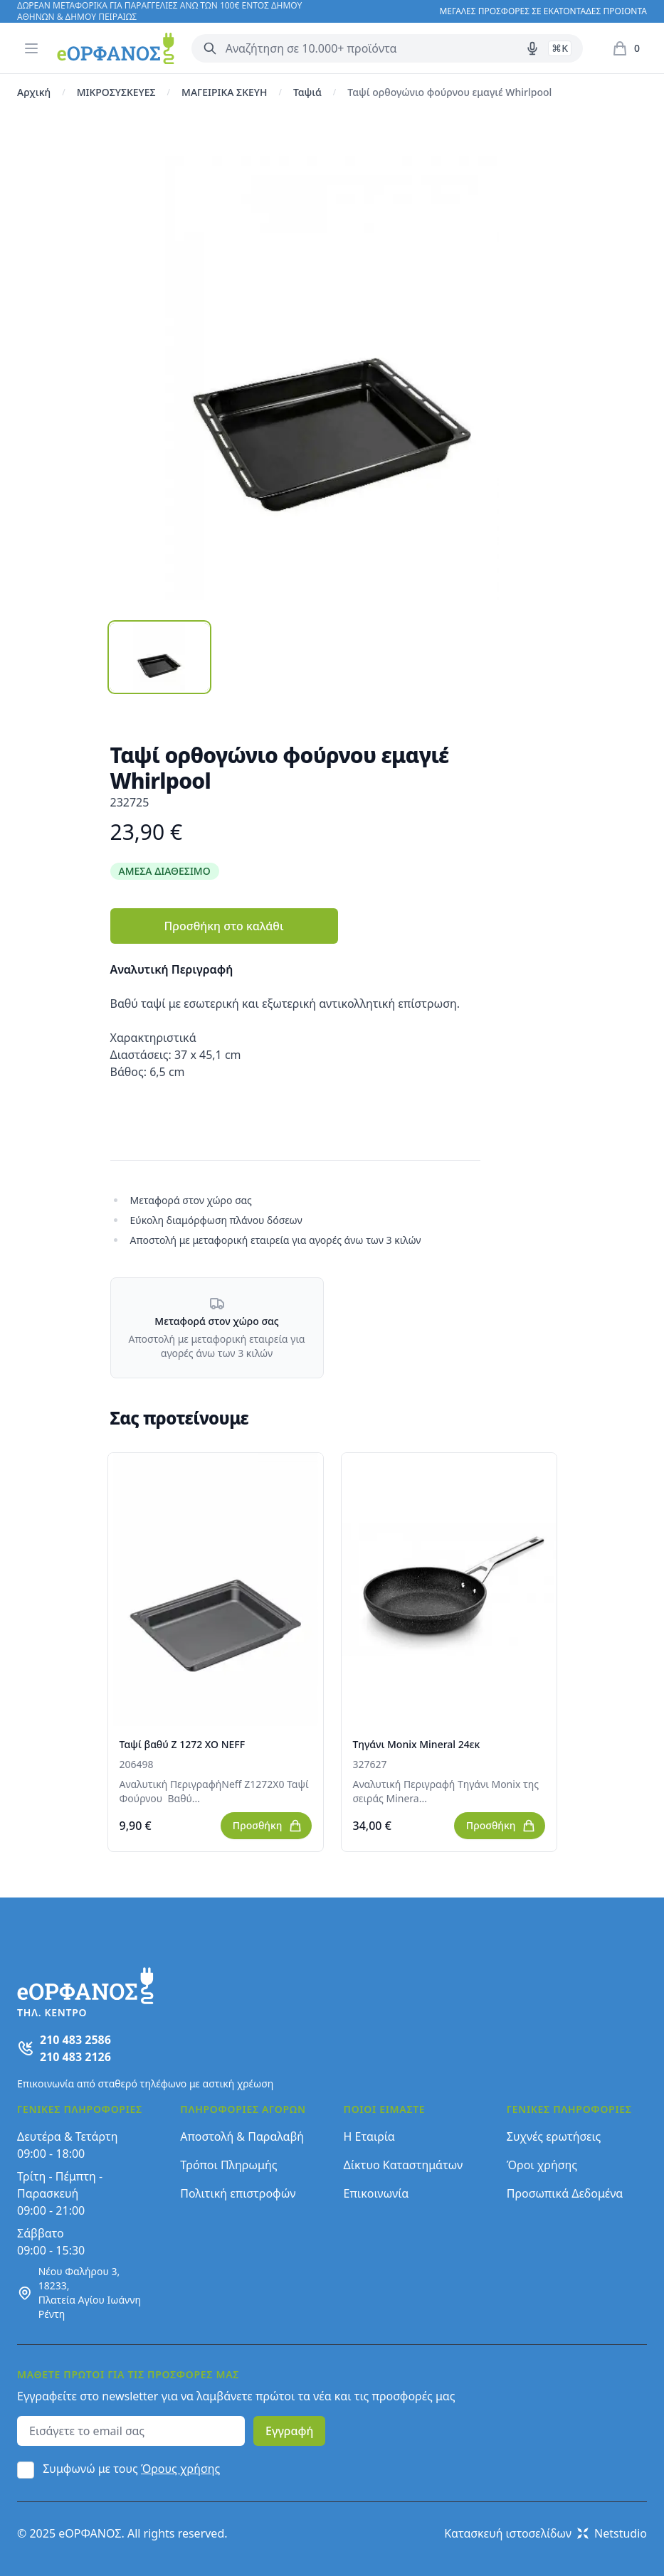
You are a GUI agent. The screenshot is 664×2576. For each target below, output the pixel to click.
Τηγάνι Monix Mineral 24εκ (416, 1744)
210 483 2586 (75, 2040)
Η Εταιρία (369, 2136)
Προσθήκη (267, 1826)
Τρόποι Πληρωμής (228, 2165)
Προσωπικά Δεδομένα (565, 2193)
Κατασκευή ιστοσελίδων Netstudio (545, 2533)
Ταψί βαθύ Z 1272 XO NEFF (183, 1744)
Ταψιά (307, 92)
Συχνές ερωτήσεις (554, 2136)
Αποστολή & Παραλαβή (242, 2136)
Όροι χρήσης (542, 2165)
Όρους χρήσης (180, 2468)
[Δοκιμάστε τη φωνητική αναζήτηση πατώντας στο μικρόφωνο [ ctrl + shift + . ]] (532, 48)
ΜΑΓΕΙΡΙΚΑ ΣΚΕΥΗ (224, 92)
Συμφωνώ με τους (131, 2468)
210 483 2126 (75, 2057)
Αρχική (34, 92)
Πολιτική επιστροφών (237, 2193)
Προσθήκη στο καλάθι (223, 926)
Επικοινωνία (376, 2193)
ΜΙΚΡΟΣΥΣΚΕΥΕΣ (116, 92)
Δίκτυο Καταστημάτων (403, 2165)
